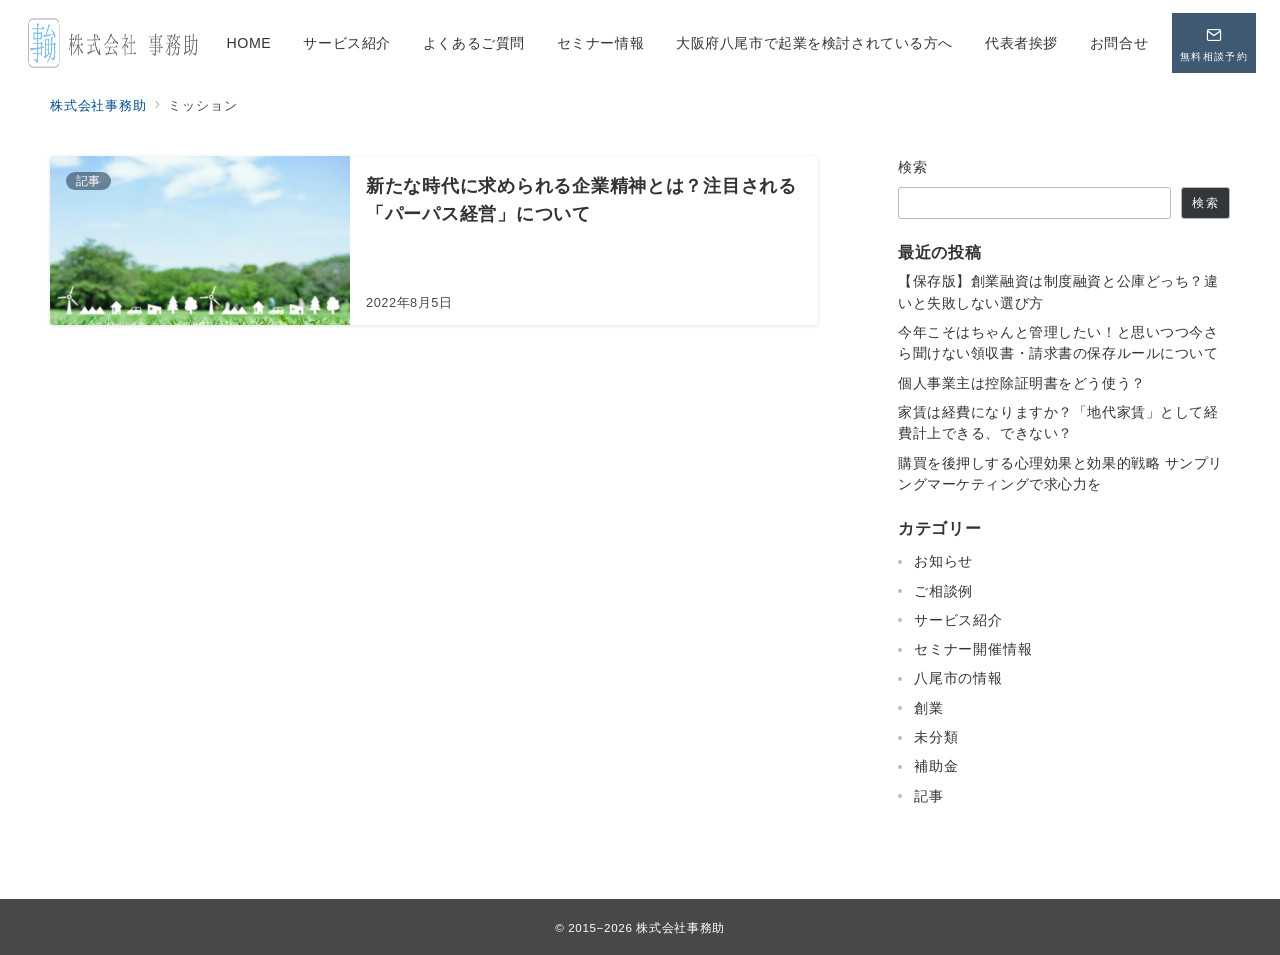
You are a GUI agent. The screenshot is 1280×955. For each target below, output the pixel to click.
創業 (929, 708)
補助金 (936, 766)
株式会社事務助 (680, 927)
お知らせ (943, 561)
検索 (913, 167)
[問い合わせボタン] (1214, 43)
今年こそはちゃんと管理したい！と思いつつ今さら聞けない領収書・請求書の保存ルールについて (1058, 342)
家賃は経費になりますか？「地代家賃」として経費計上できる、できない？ (1058, 422)
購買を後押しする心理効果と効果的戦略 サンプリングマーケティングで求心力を (1060, 473)
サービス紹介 (958, 620)
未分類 (936, 737)
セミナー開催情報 (973, 649)
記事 (929, 796)
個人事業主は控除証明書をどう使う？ (1022, 383)
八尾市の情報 (958, 678)
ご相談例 (943, 591)
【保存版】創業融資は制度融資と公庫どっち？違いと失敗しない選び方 (1058, 291)
